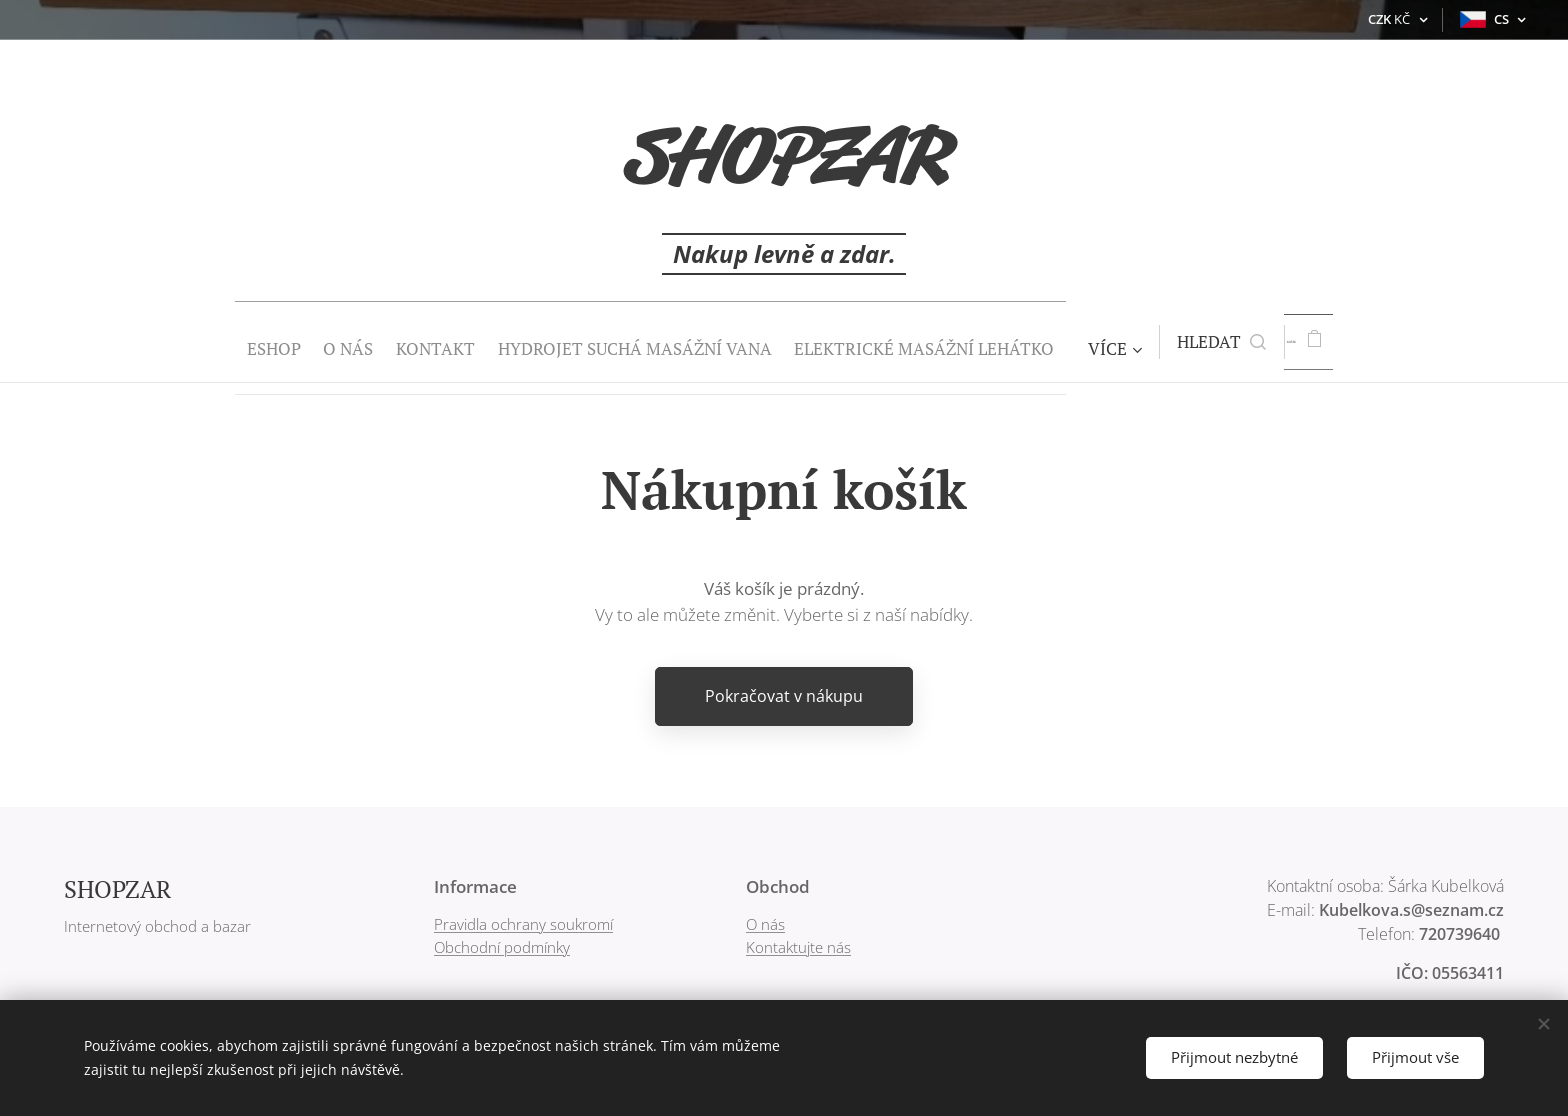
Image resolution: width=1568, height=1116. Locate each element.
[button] (1227, 342)
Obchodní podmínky (502, 946)
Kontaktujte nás (798, 946)
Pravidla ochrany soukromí (523, 924)
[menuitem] (220, 342)
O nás (765, 924)
